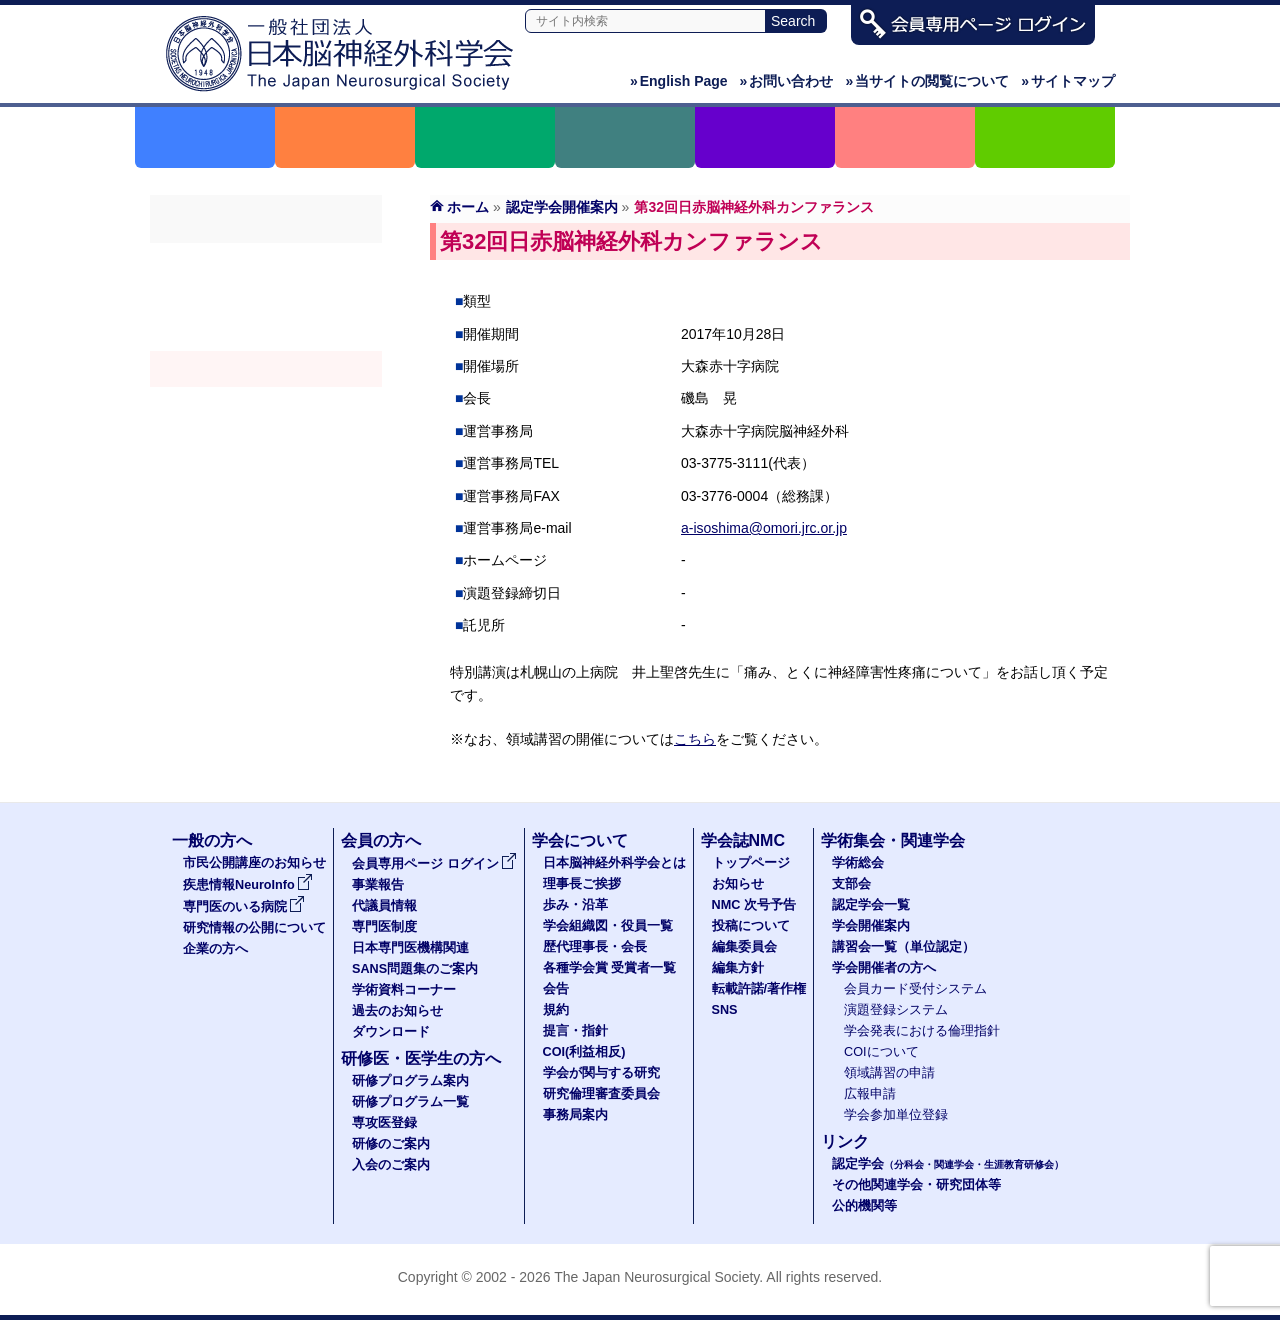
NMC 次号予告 (754, 905)
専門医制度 (384, 927)
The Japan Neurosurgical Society (656, 1277)
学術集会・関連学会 (893, 840)
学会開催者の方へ (266, 441)
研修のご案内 (391, 1144)
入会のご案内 (391, 1165)
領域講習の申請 (889, 1073)
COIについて (881, 1052)
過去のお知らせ (397, 1011)
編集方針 (738, 968)
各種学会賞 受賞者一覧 (610, 968)
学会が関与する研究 (601, 1073)
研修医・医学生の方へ (421, 1058)
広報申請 (870, 1094)
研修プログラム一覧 (410, 1102)
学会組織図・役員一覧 (608, 926)
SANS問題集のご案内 (415, 969)
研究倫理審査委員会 (601, 1094)
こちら (695, 739)
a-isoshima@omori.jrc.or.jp (764, 528)
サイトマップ (1068, 81)
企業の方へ (215, 949)
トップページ (751, 863)
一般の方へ (212, 840)
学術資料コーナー (404, 990)
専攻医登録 (384, 1123)
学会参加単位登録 (896, 1115)
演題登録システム (896, 1010)
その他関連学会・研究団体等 (916, 1185)
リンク (845, 1141)
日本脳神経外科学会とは (614, 863)
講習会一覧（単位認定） (903, 947)
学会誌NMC (743, 840)
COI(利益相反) (584, 1052)
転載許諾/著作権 (759, 989)
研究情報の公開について (254, 928)
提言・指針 (575, 1031)
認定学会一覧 (871, 905)
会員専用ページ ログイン (434, 864)
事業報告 (378, 885)
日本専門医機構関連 (410, 948)
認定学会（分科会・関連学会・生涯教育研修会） (266, 333)
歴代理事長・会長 (595, 947)
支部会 (266, 297)
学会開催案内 (266, 369)
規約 (556, 1010)
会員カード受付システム (915, 989)
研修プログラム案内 (410, 1081)
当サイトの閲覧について (927, 81)
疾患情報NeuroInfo (248, 885)
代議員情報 (384, 906)
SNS (725, 1010)
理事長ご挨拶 (582, 884)
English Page (679, 81)
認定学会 (948, 1164)
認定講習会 (266, 405)
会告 (556, 989)
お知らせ (738, 884)
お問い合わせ (787, 81)
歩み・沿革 (575, 905)
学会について (580, 840)
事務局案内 (575, 1115)
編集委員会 (744, 947)
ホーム (468, 207)
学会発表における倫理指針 (922, 1031)
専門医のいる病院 (244, 907)
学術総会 (266, 261)
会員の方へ (381, 840)
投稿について (751, 926)
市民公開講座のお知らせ (254, 863)
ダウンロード (391, 1032)
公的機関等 (864, 1206)
